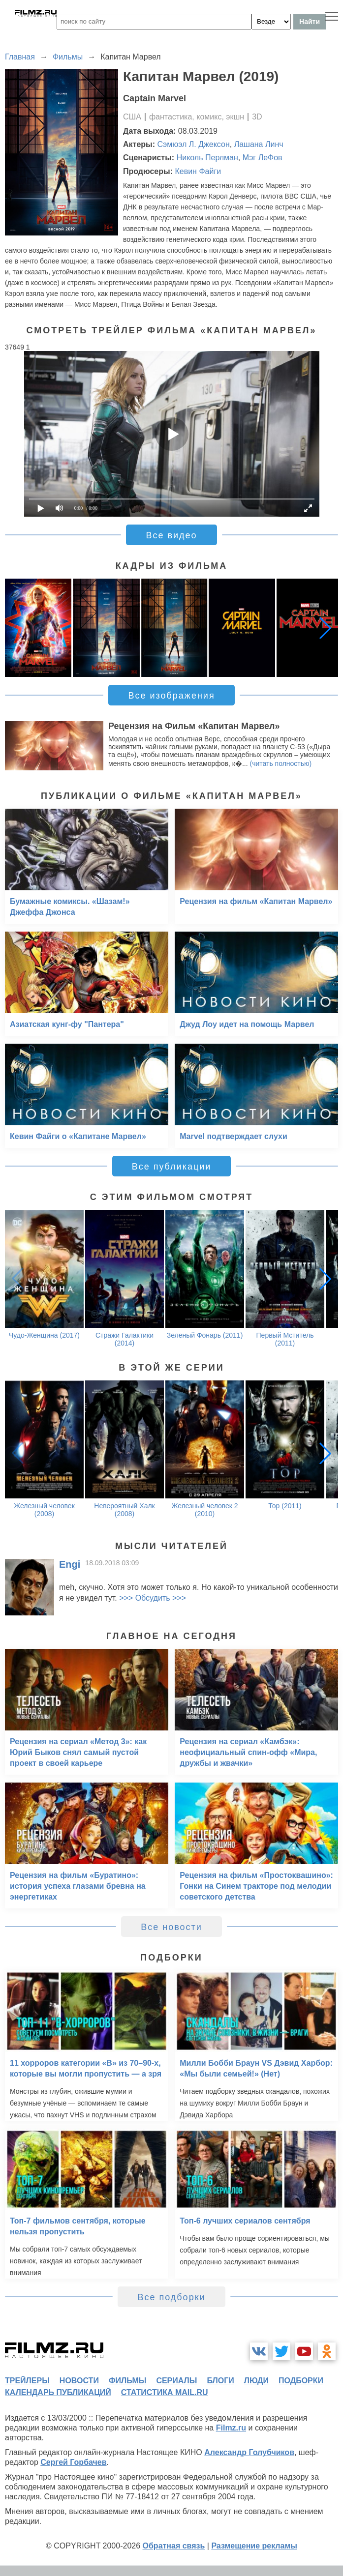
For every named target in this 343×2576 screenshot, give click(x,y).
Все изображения (171, 696)
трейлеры (27, 2380)
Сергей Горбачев (73, 2462)
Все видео (171, 535)
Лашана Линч (258, 144)
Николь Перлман (207, 157)
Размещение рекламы (254, 2546)
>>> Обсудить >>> (152, 1598)
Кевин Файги (198, 171)
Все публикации (172, 1166)
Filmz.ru (231, 2428)
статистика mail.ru (164, 2392)
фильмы (127, 2380)
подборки (301, 2380)
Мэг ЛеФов (262, 157)
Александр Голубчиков (249, 2452)
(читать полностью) (280, 763)
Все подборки (171, 2297)
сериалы (176, 2380)
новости (79, 2380)
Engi (69, 1564)
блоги (220, 2380)
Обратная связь (174, 2546)
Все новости (171, 1927)
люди (256, 2380)
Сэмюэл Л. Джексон (193, 144)
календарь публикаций (58, 2392)
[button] (325, 628)
